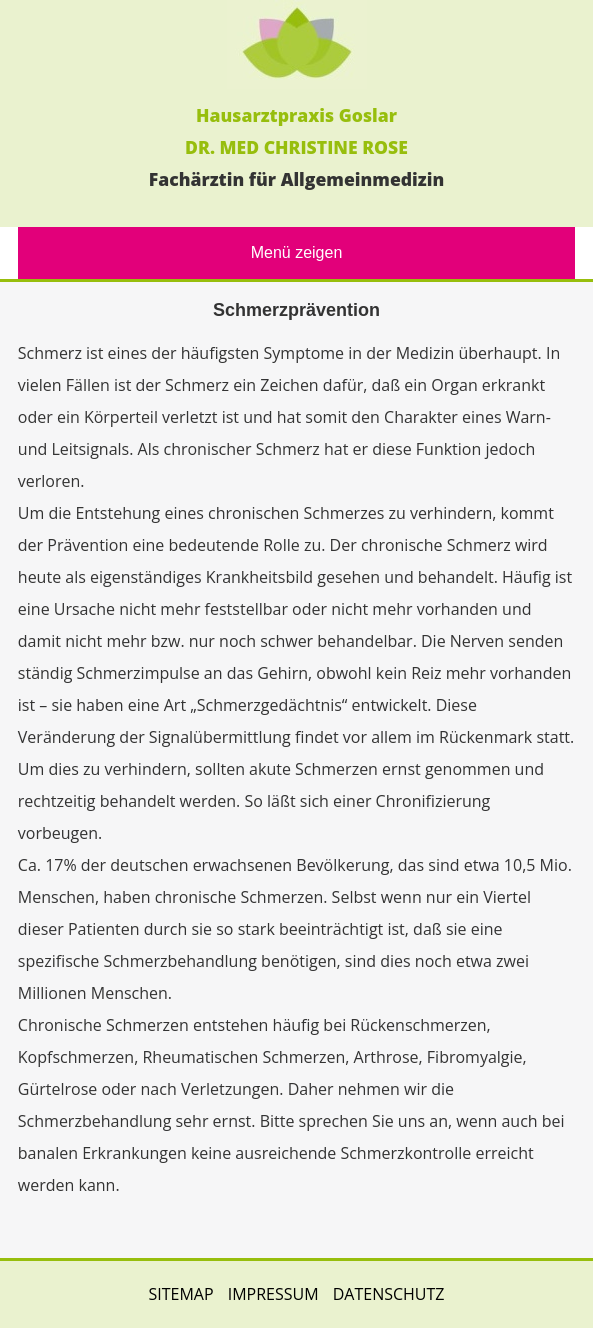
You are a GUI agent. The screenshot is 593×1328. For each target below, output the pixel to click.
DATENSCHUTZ (389, 1294)
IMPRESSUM (273, 1294)
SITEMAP (180, 1294)
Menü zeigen (297, 252)
